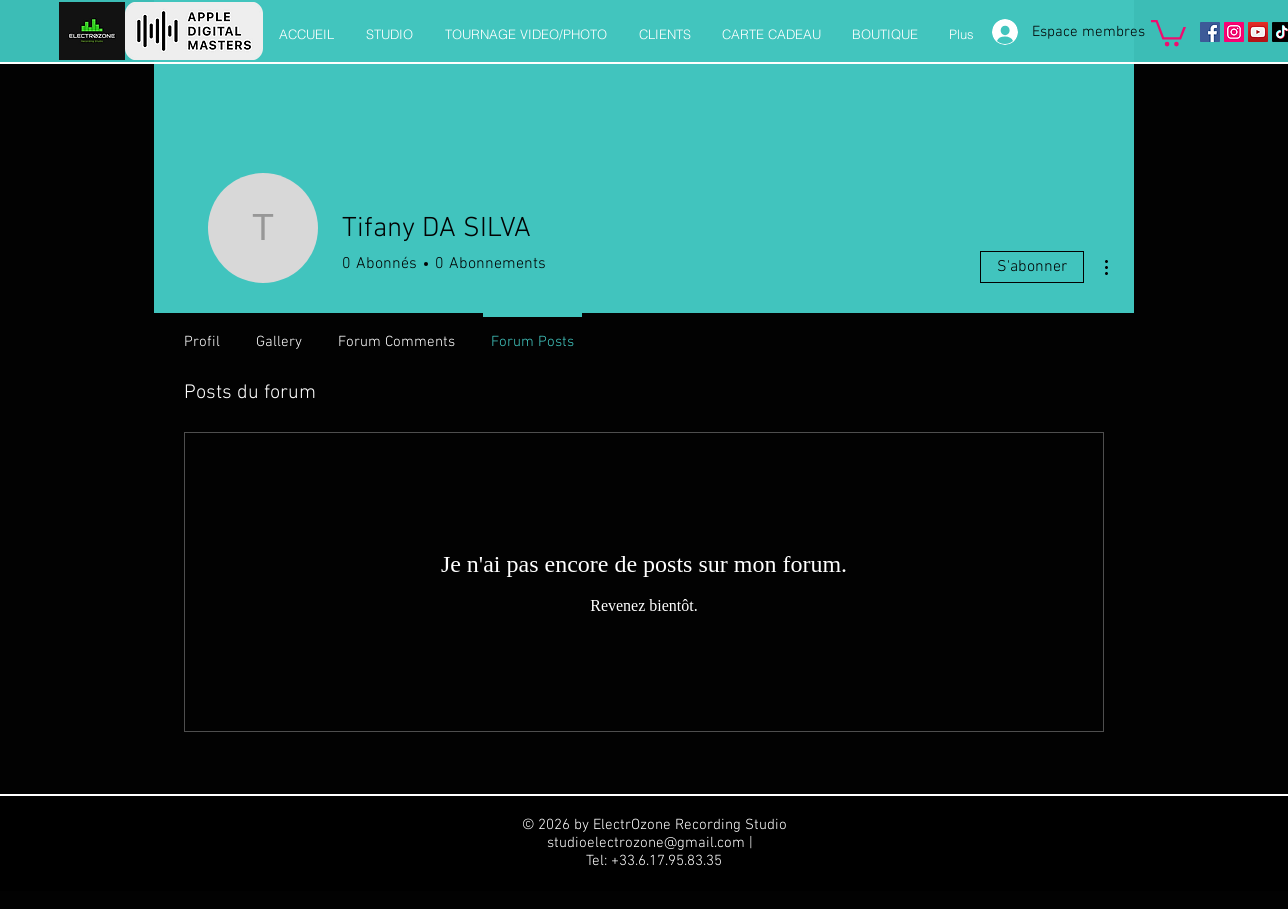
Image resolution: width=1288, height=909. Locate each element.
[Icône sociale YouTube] (1258, 32)
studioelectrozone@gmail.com (646, 843)
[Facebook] (1210, 32)
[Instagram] (1234, 32)
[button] (1168, 31)
